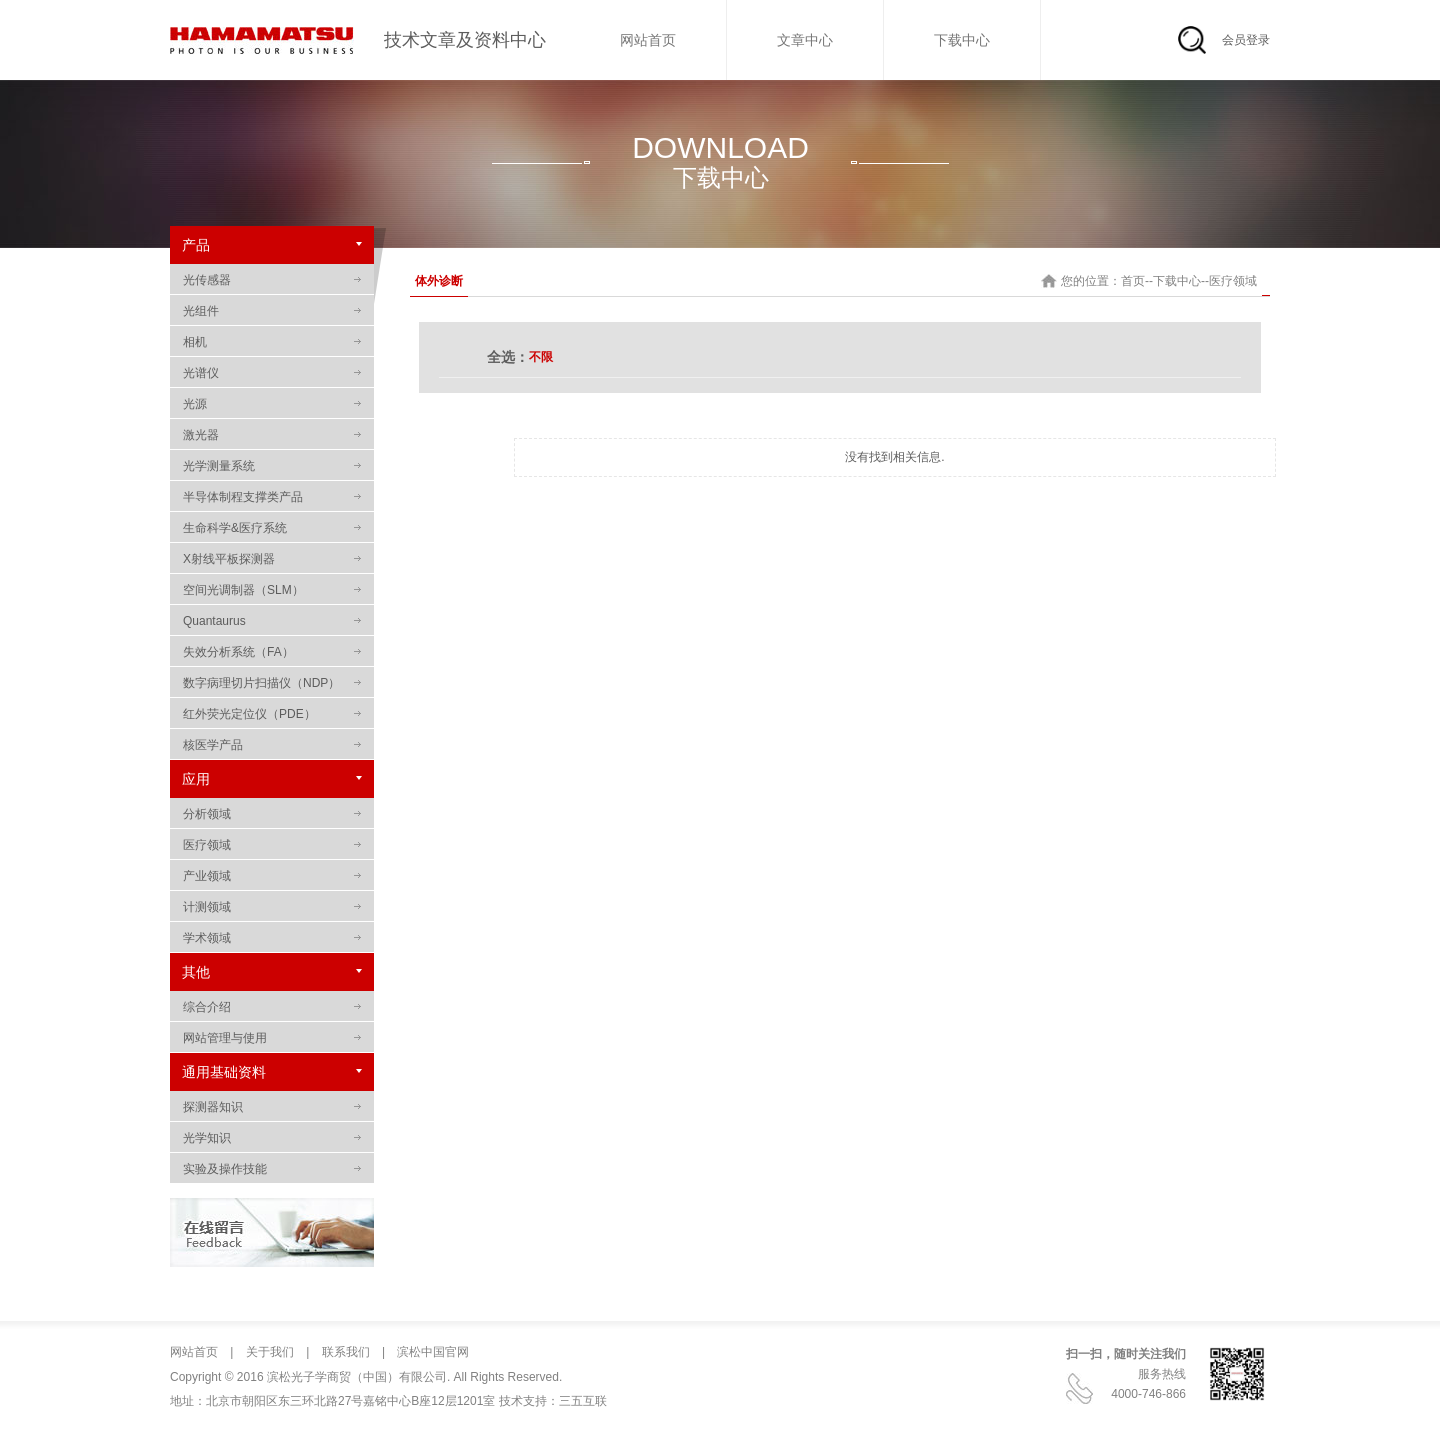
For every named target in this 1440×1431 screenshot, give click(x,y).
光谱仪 (272, 373)
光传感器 (272, 280)
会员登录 (1246, 40)
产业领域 (272, 876)
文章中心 (805, 40)
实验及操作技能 (272, 1169)
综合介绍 (272, 1007)
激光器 (272, 435)
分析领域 (272, 814)
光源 (272, 404)
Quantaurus (272, 621)
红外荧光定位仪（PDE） (272, 714)
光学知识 (272, 1138)
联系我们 (343, 1352)
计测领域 (272, 907)
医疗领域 (272, 845)
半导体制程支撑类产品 (272, 497)
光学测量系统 (272, 466)
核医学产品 (272, 745)
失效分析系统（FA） (272, 652)
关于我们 (267, 1352)
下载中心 (962, 40)
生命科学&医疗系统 (272, 528)
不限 (541, 357)
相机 (272, 342)
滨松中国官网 (431, 1352)
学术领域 (272, 938)
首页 (1133, 281)
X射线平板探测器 (272, 559)
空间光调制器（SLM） (272, 590)
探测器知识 (272, 1107)
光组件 (272, 311)
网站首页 (648, 40)
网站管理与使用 (272, 1038)
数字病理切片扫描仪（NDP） (272, 683)
